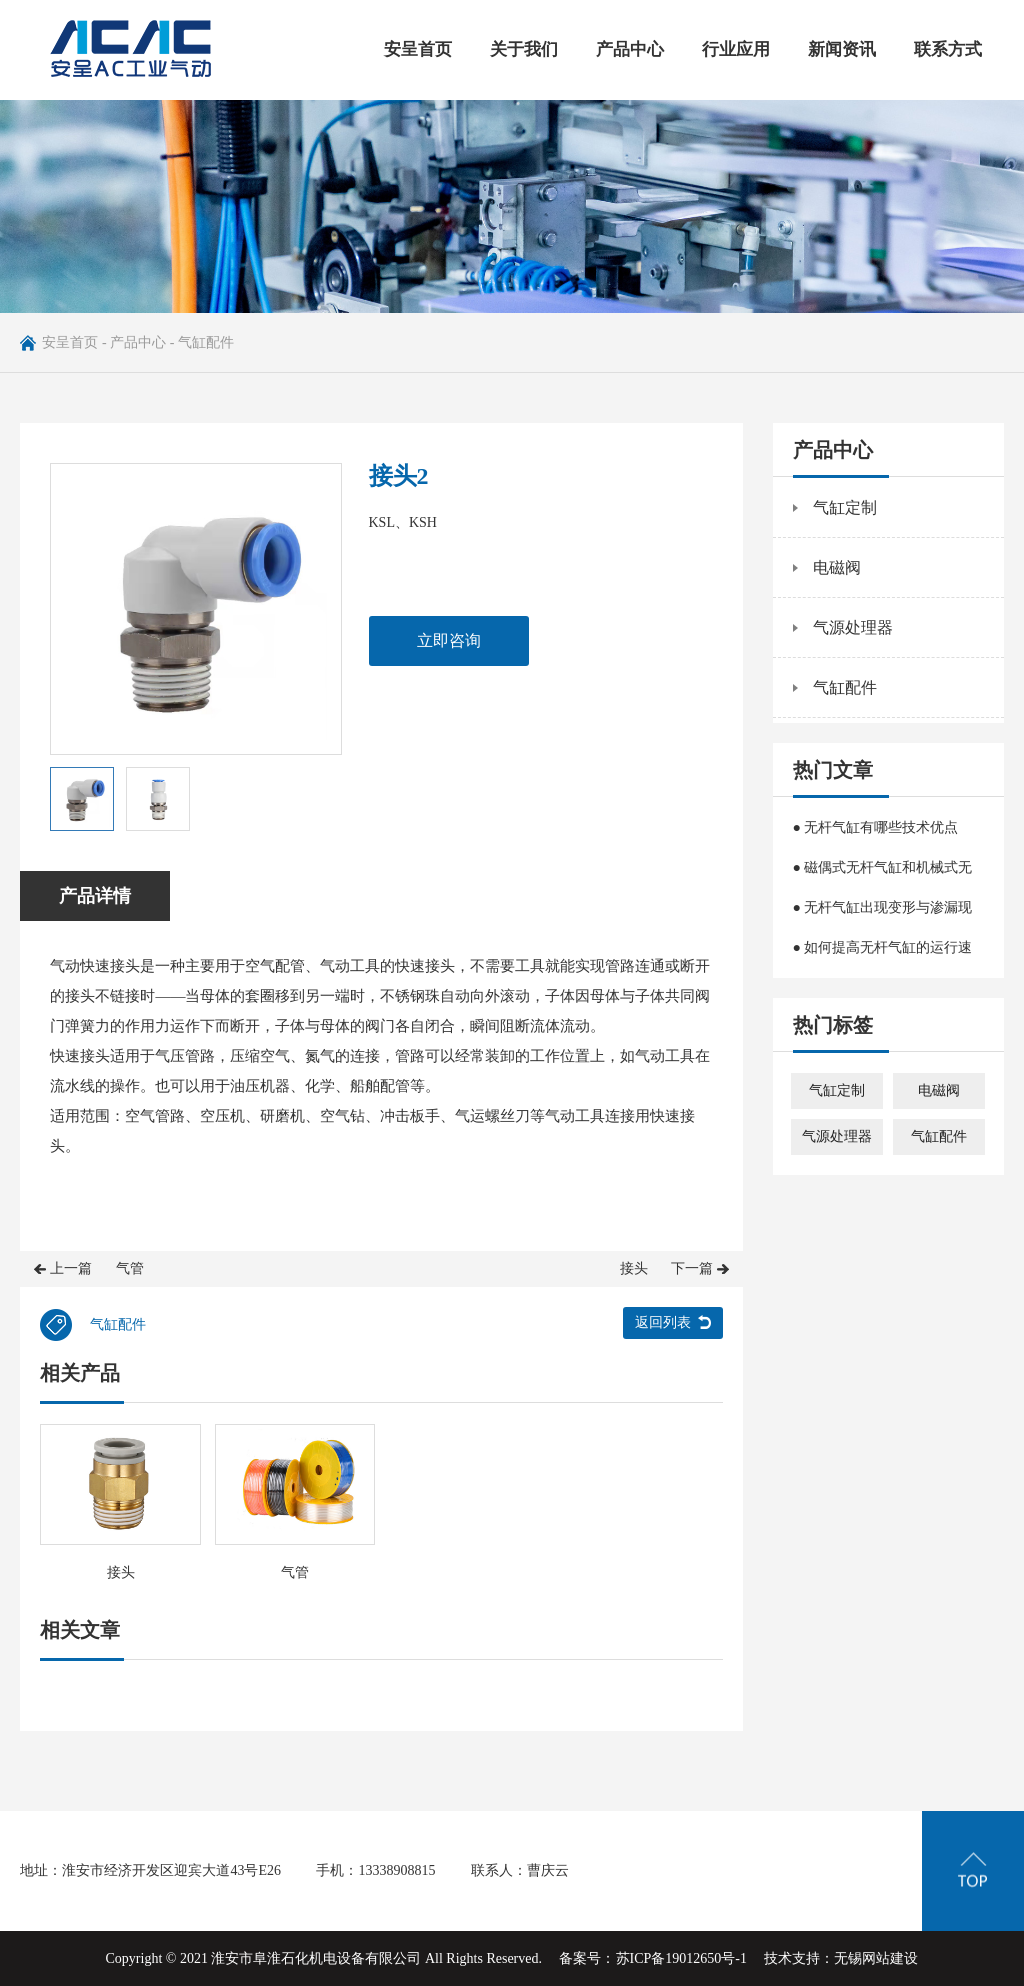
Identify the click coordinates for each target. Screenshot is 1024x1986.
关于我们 (524, 49)
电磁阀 (837, 567)
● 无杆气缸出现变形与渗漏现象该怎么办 (883, 914)
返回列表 (663, 1322)
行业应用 (736, 49)
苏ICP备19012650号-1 (681, 1958)
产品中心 (630, 49)
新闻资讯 (842, 49)
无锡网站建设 (876, 1958)
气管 (130, 1268)
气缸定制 (845, 507)
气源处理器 (853, 627)
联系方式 (948, 49)
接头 (634, 1268)
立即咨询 (449, 640)
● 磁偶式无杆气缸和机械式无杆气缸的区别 (883, 874)
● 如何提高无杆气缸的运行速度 (883, 954)
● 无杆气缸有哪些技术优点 (876, 827)
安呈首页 (418, 49)
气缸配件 (206, 342)
